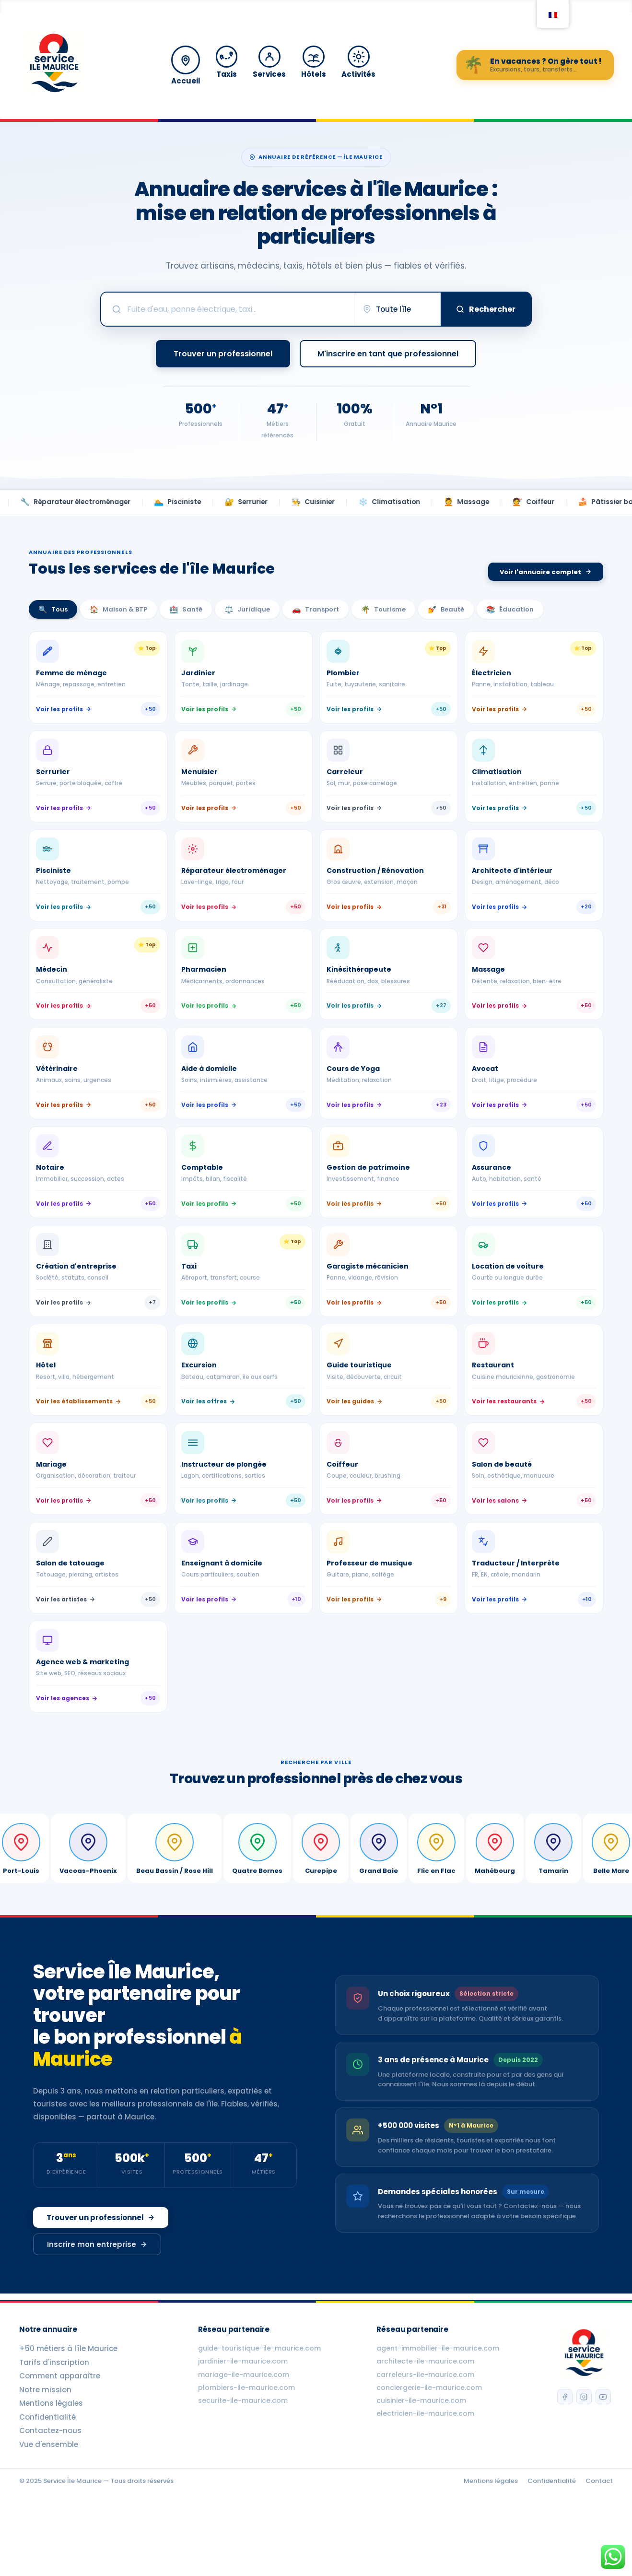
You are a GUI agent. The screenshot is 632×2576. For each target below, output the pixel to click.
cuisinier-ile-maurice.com (420, 2453)
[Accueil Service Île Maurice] (54, 65)
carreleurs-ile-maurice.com (424, 2427)
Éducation (510, 609)
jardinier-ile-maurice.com (242, 2414)
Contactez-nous (50, 2483)
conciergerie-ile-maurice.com (428, 2440)
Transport (315, 609)
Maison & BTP (118, 609)
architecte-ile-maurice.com (424, 2414)
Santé (185, 609)
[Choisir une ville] (404, 309)
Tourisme (383, 609)
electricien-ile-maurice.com (424, 2466)
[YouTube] (604, 2450)
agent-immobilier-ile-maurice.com (436, 2401)
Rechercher (485, 309)
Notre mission (45, 2442)
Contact (599, 2533)
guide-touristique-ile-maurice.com (258, 2401)
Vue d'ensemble (48, 2497)
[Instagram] (583, 2450)
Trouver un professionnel (101, 2278)
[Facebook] (562, 2450)
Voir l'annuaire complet (546, 571)
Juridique (247, 609)
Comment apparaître (59, 2429)
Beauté (446, 609)
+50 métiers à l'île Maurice (68, 2401)
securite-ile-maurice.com (242, 2453)
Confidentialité (47, 2470)
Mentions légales (51, 2456)
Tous (53, 609)
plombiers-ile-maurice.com (245, 2440)
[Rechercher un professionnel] (235, 309)
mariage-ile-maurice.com (242, 2427)
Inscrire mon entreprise (97, 2305)
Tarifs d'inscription (54, 2415)
